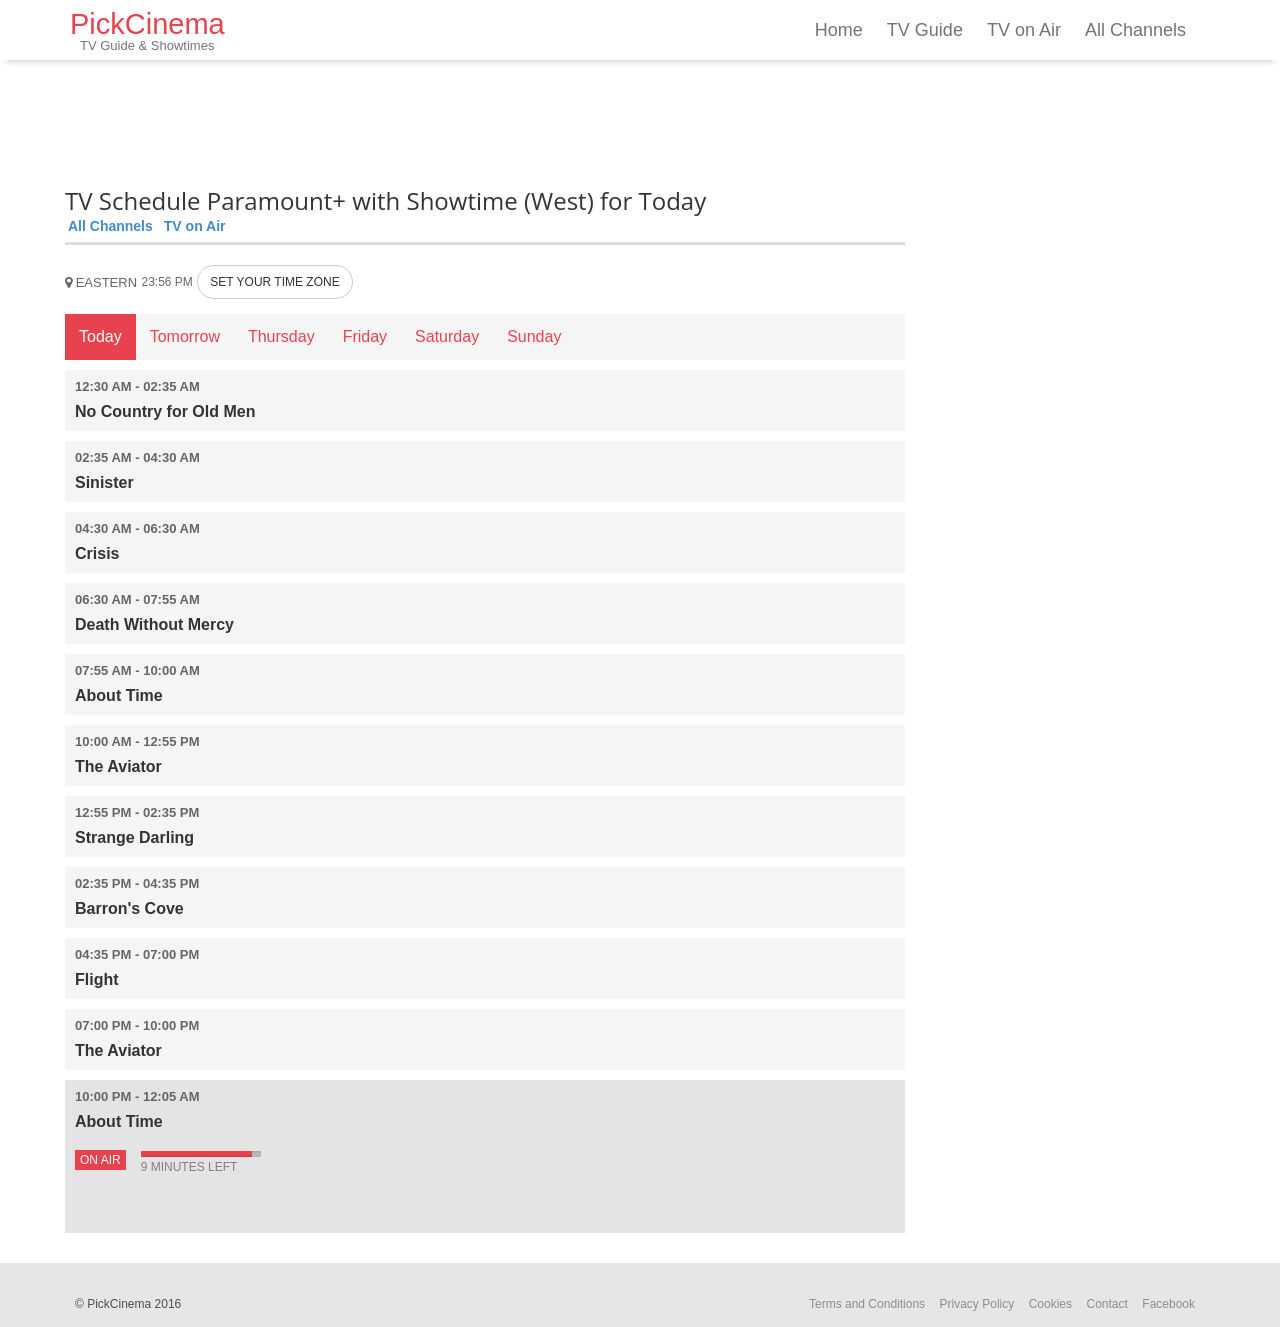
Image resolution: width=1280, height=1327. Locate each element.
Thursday (281, 336)
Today (100, 336)
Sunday (534, 336)
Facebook (1168, 1304)
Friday (365, 336)
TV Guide (925, 30)
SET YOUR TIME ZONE (274, 282)
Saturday (447, 336)
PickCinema (147, 30)
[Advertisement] (485, 120)
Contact (1106, 1304)
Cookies (1050, 1304)
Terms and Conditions (867, 1304)
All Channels (1135, 30)
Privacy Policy (977, 1304)
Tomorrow (185, 336)
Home (839, 30)
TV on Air (1024, 30)
